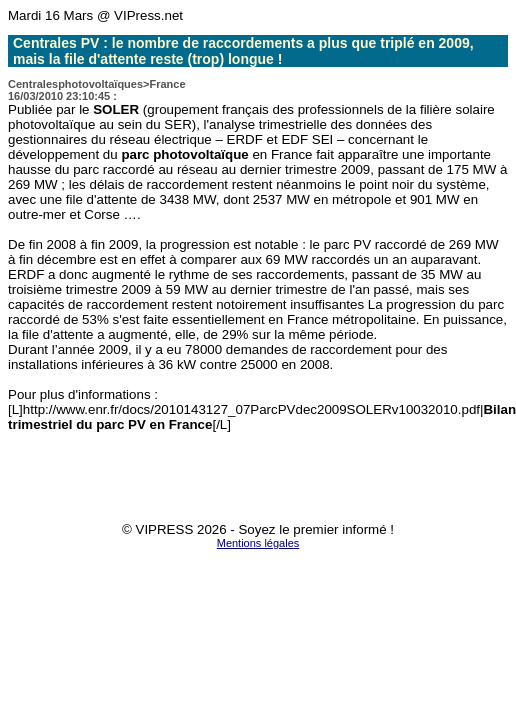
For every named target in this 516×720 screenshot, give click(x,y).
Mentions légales (258, 543)
